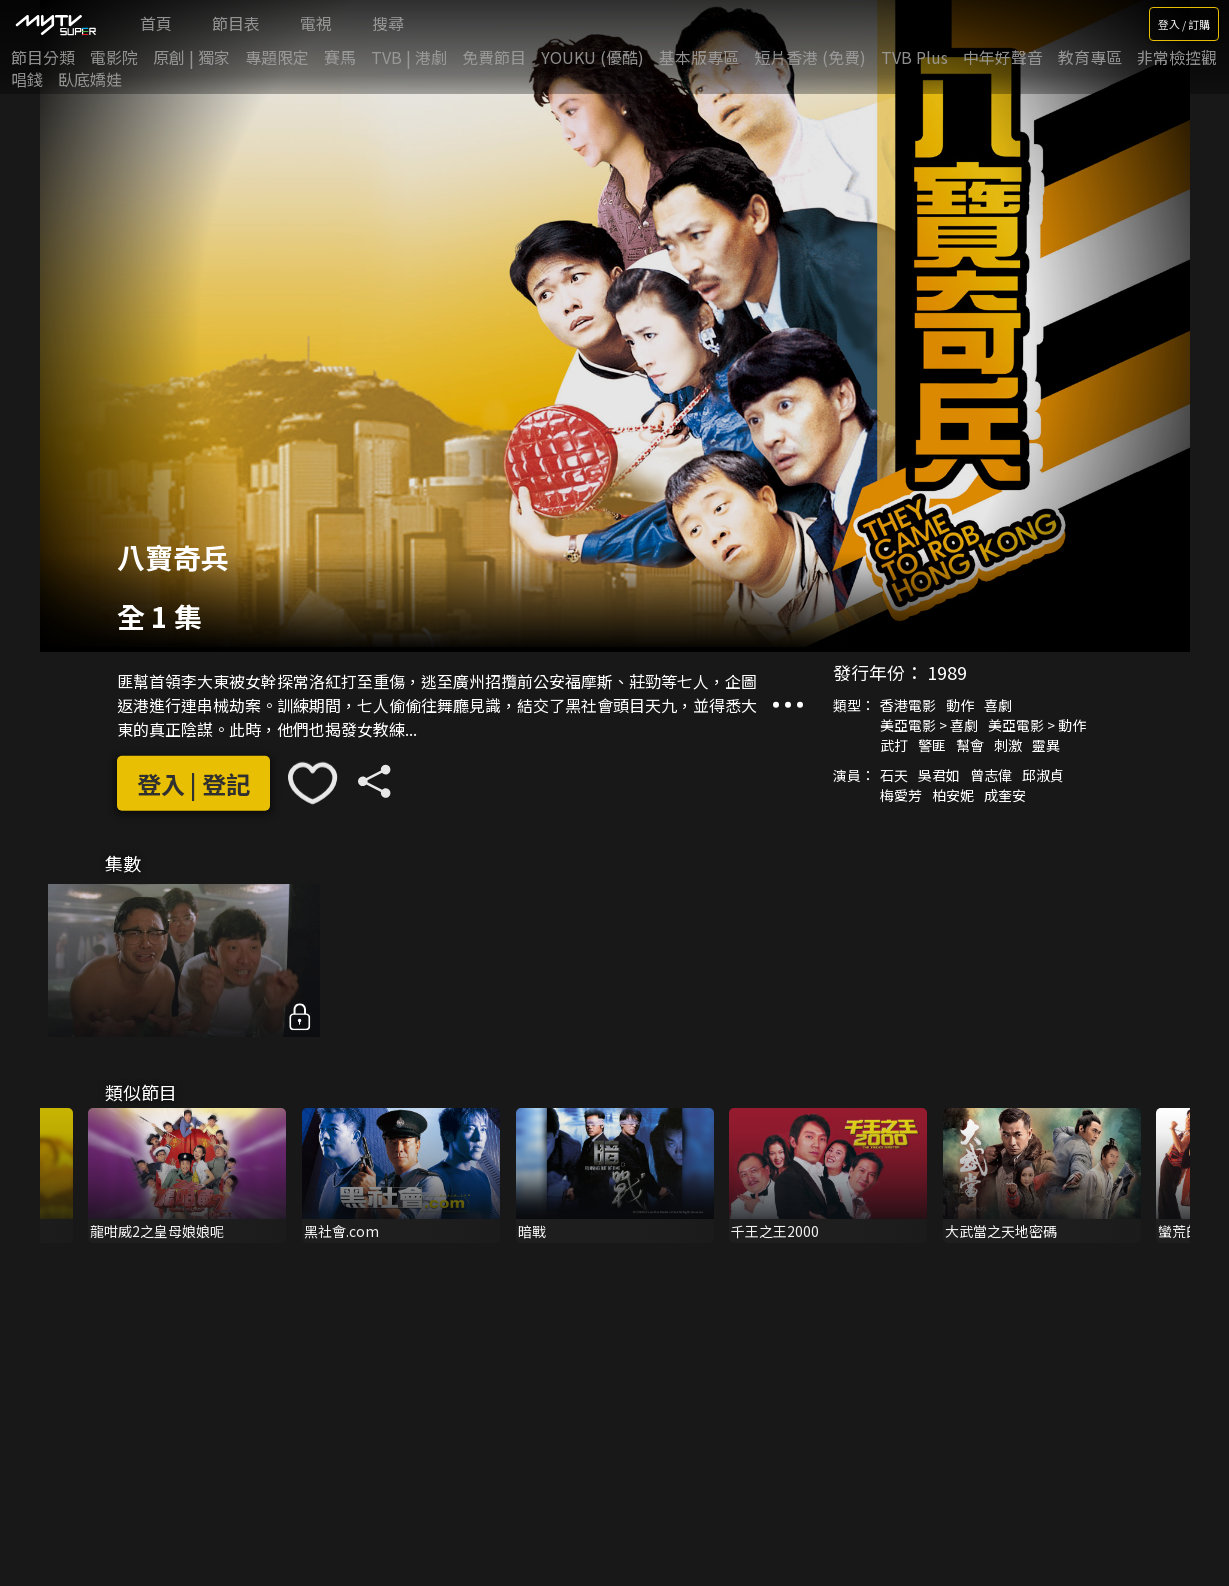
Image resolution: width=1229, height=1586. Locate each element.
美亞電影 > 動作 (1037, 725)
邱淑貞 (1043, 775)
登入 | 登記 (193, 783)
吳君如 (939, 775)
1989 (947, 672)
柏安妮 (953, 795)
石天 (894, 775)
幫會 (970, 745)
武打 (894, 745)
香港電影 (908, 705)
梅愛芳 (901, 795)
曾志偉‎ (991, 775)
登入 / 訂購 (1184, 24)
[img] (55, 24)
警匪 (932, 745)
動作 (960, 705)
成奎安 (1005, 795)
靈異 (1046, 745)
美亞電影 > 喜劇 (929, 725)
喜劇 (998, 705)
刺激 (1008, 745)
